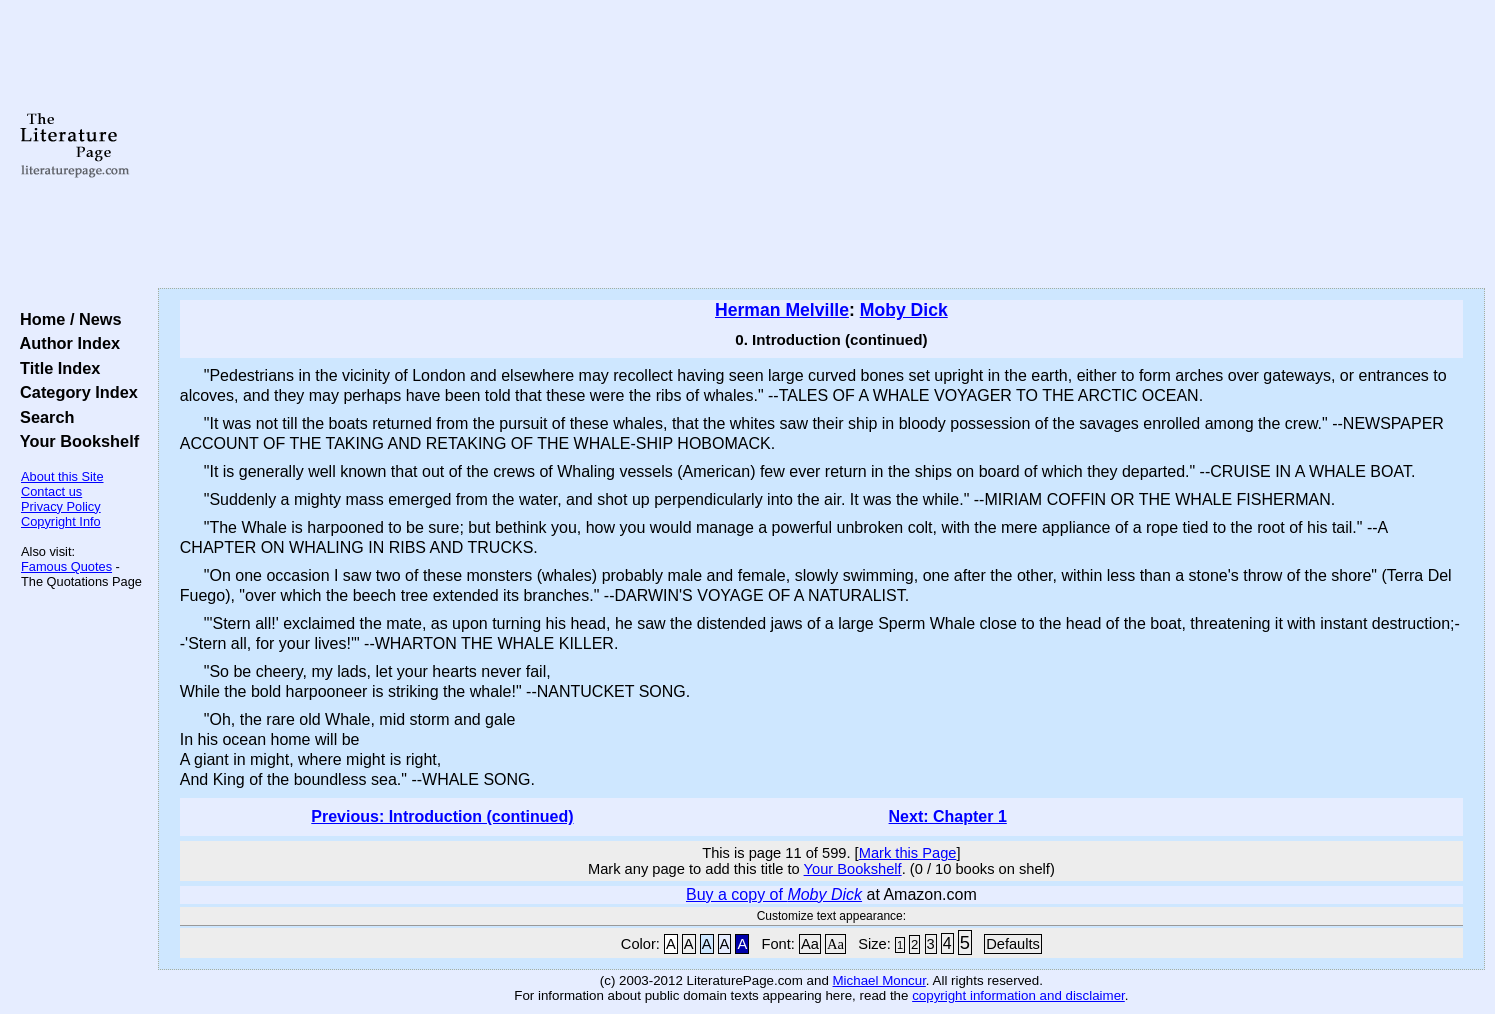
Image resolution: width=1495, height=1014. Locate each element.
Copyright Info (61, 521)
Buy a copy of (774, 894)
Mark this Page (908, 853)
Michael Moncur (879, 980)
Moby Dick (904, 310)
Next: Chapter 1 (948, 816)
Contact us (51, 491)
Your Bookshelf (75, 441)
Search (42, 417)
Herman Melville (782, 310)
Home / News (66, 319)
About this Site (62, 476)
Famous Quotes (66, 566)
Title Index (55, 368)
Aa (810, 944)
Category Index (74, 392)
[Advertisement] (821, 145)
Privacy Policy (61, 506)
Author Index (65, 343)
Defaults (1013, 944)
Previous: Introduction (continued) (442, 816)
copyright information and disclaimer (1018, 995)
